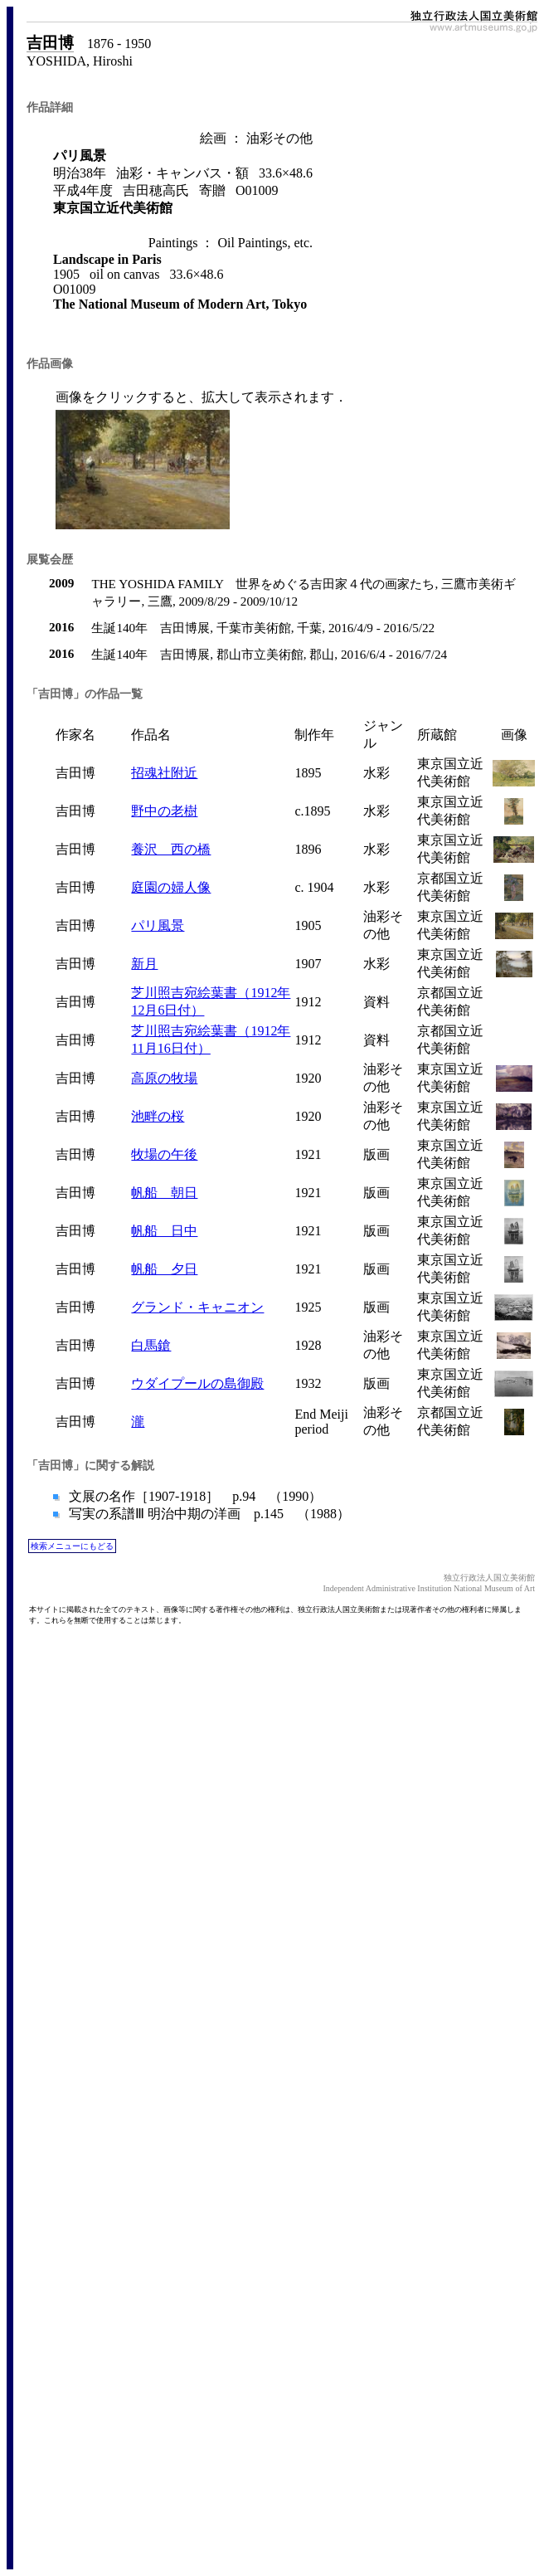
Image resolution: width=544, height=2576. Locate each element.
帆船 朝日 (164, 1193)
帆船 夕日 (164, 1269)
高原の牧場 (164, 1078)
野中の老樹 (164, 811)
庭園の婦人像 (171, 887)
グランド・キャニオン (197, 1307)
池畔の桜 (157, 1116)
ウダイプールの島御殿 (197, 1383)
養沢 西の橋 (171, 849)
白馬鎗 (151, 1345)
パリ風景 (157, 925)
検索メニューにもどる (72, 1546)
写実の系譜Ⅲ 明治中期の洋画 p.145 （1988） (208, 1514)
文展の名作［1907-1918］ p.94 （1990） (194, 1496)
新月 (144, 964)
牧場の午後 (164, 1154)
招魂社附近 (164, 773)
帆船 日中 (164, 1231)
